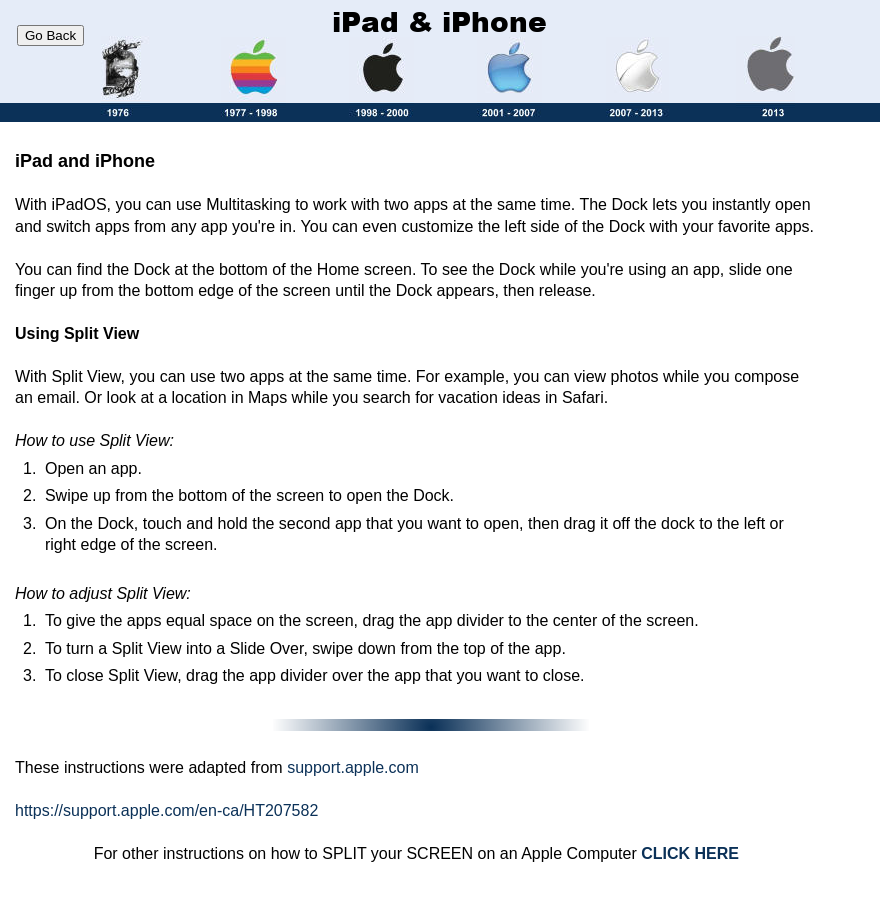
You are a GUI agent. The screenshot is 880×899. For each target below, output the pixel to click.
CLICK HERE (690, 853)
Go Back (50, 35)
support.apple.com (353, 767)
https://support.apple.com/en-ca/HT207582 (166, 810)
